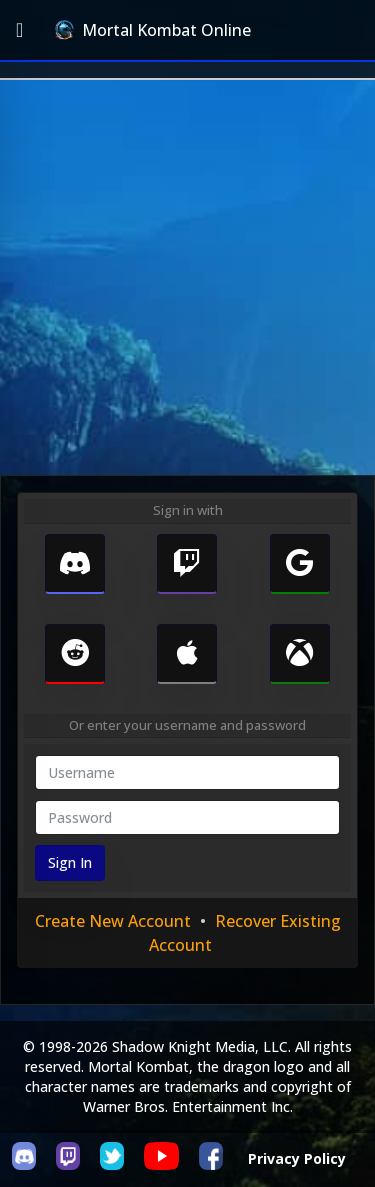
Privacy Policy (297, 1158)
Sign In (70, 862)
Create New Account (113, 921)
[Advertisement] (187, 277)
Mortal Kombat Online (153, 30)
